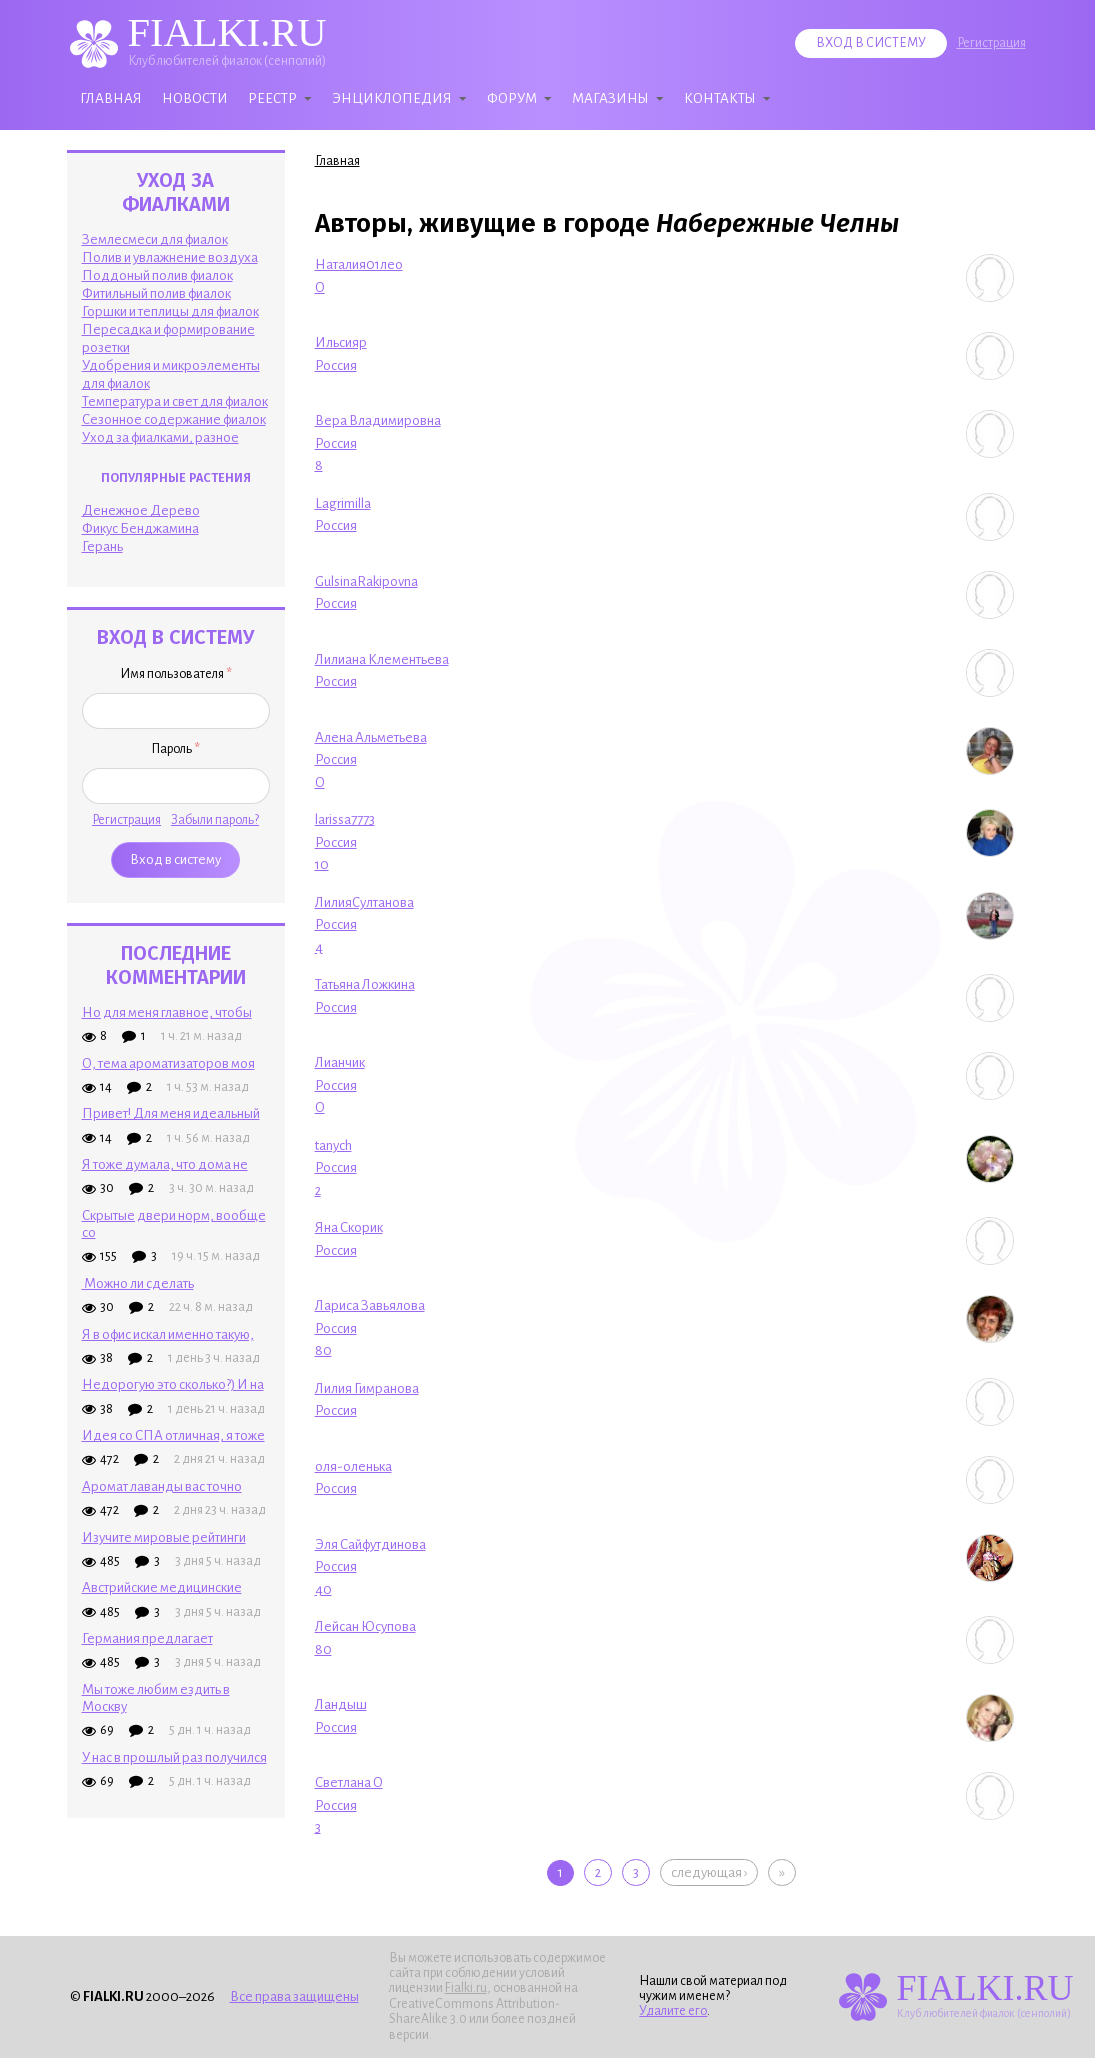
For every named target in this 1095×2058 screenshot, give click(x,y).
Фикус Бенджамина (140, 528)
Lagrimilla (343, 503)
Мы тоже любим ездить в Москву (156, 1698)
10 (322, 864)
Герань (102, 546)
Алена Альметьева (371, 737)
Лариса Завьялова (370, 1305)
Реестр (272, 98)
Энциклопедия (392, 98)
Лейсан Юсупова (365, 1626)
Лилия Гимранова (367, 1388)
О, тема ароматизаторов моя (168, 1063)
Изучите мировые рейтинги (164, 1537)
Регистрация (991, 43)
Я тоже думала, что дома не (165, 1164)
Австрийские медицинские (162, 1587)
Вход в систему (871, 43)
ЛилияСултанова (364, 902)
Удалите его (673, 2011)
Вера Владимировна (378, 420)
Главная (111, 98)
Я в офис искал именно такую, (168, 1334)
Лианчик (340, 1062)
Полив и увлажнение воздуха (170, 257)
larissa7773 (345, 819)
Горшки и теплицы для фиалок (170, 311)
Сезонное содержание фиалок (174, 419)
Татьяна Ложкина (365, 984)
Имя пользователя (176, 674)
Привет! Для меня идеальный (171, 1113)
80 (323, 1350)
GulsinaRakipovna (366, 581)
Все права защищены (294, 1996)
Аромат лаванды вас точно (162, 1486)
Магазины (610, 98)
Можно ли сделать (138, 1283)
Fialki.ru (466, 1988)
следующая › (709, 1872)
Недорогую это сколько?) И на (173, 1384)
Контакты (720, 98)
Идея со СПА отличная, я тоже (173, 1435)
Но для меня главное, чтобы (167, 1012)
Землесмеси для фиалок (155, 239)
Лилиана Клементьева (382, 659)
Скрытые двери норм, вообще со (174, 1224)
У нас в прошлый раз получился (174, 1757)
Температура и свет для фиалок (175, 401)
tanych (333, 1145)
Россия (336, 365)
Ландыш (341, 1704)
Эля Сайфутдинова (370, 1544)
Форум (512, 98)
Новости (195, 98)
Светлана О (349, 1782)
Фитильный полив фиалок (156, 293)
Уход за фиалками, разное (160, 437)
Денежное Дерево (141, 510)
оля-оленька (353, 1466)
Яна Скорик (349, 1227)
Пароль (175, 749)
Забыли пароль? (215, 820)
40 (323, 1589)
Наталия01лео (359, 264)
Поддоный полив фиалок (157, 275)
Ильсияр (341, 342)
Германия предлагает (147, 1638)
